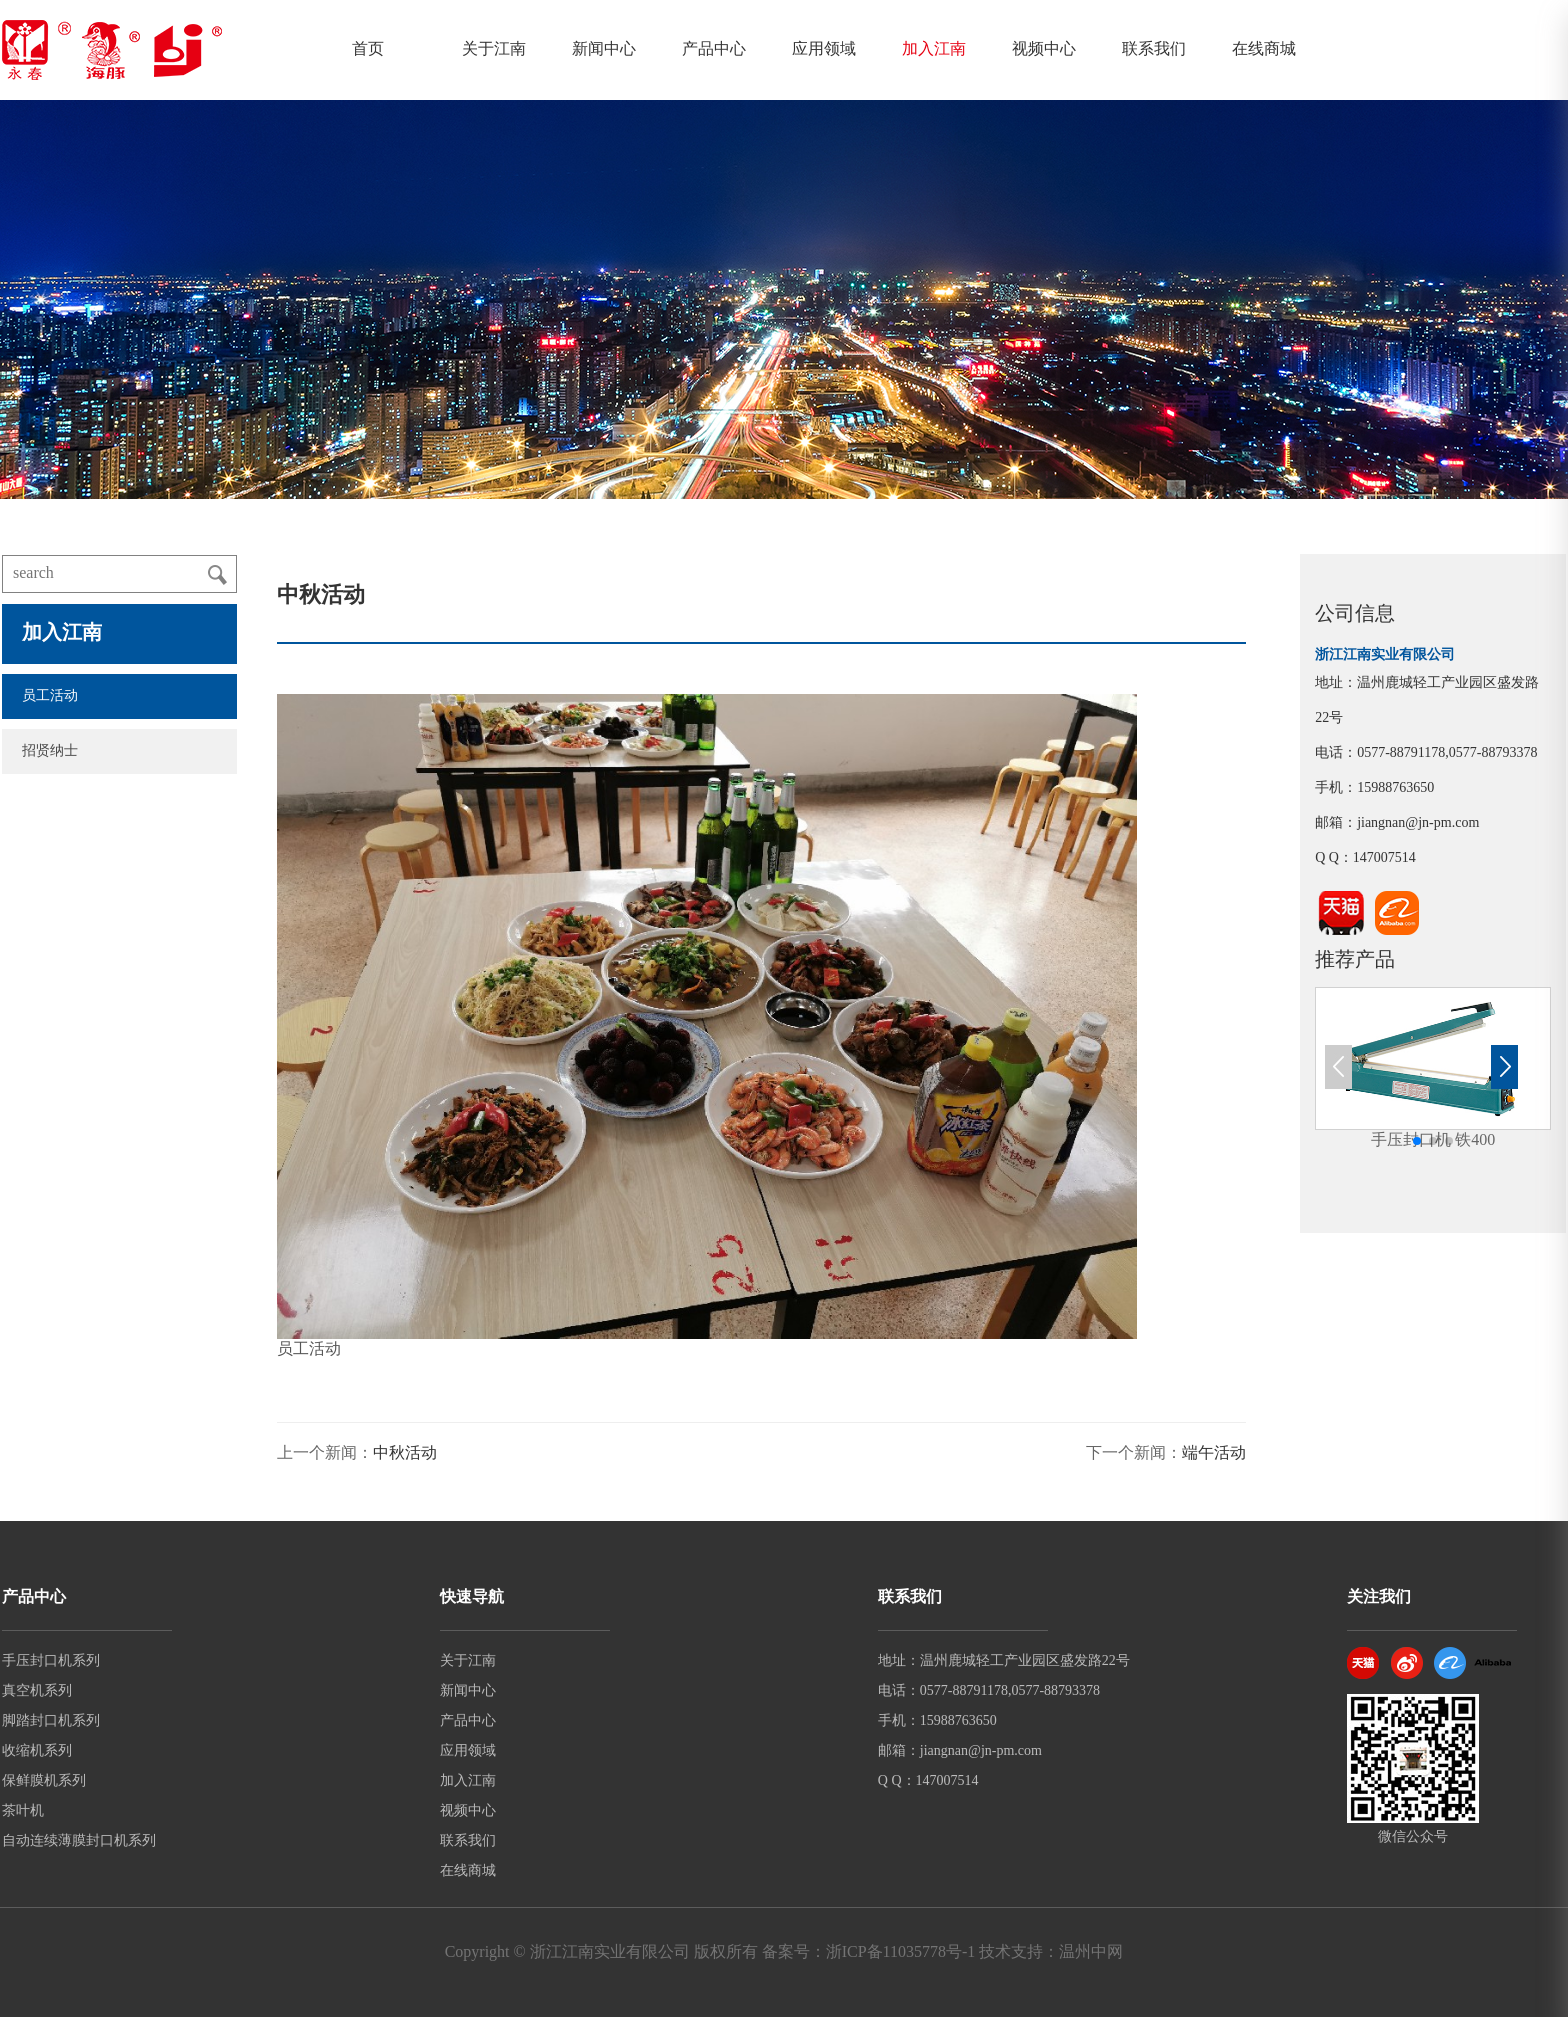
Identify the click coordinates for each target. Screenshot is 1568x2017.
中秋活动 (405, 1453)
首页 (368, 49)
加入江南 (934, 49)
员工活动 (50, 696)
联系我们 (1154, 49)
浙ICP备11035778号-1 (901, 1952)
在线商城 (1264, 49)
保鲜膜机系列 (44, 1781)
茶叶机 (23, 1811)
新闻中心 (604, 49)
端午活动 (1214, 1453)
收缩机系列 (37, 1751)
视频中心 (1044, 49)
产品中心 (714, 49)
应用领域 (824, 49)
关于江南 (494, 49)
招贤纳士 (50, 751)
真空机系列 (37, 1691)
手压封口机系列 (51, 1661)
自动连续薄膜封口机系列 (79, 1841)
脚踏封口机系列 (51, 1721)
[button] (1417, 1141)
